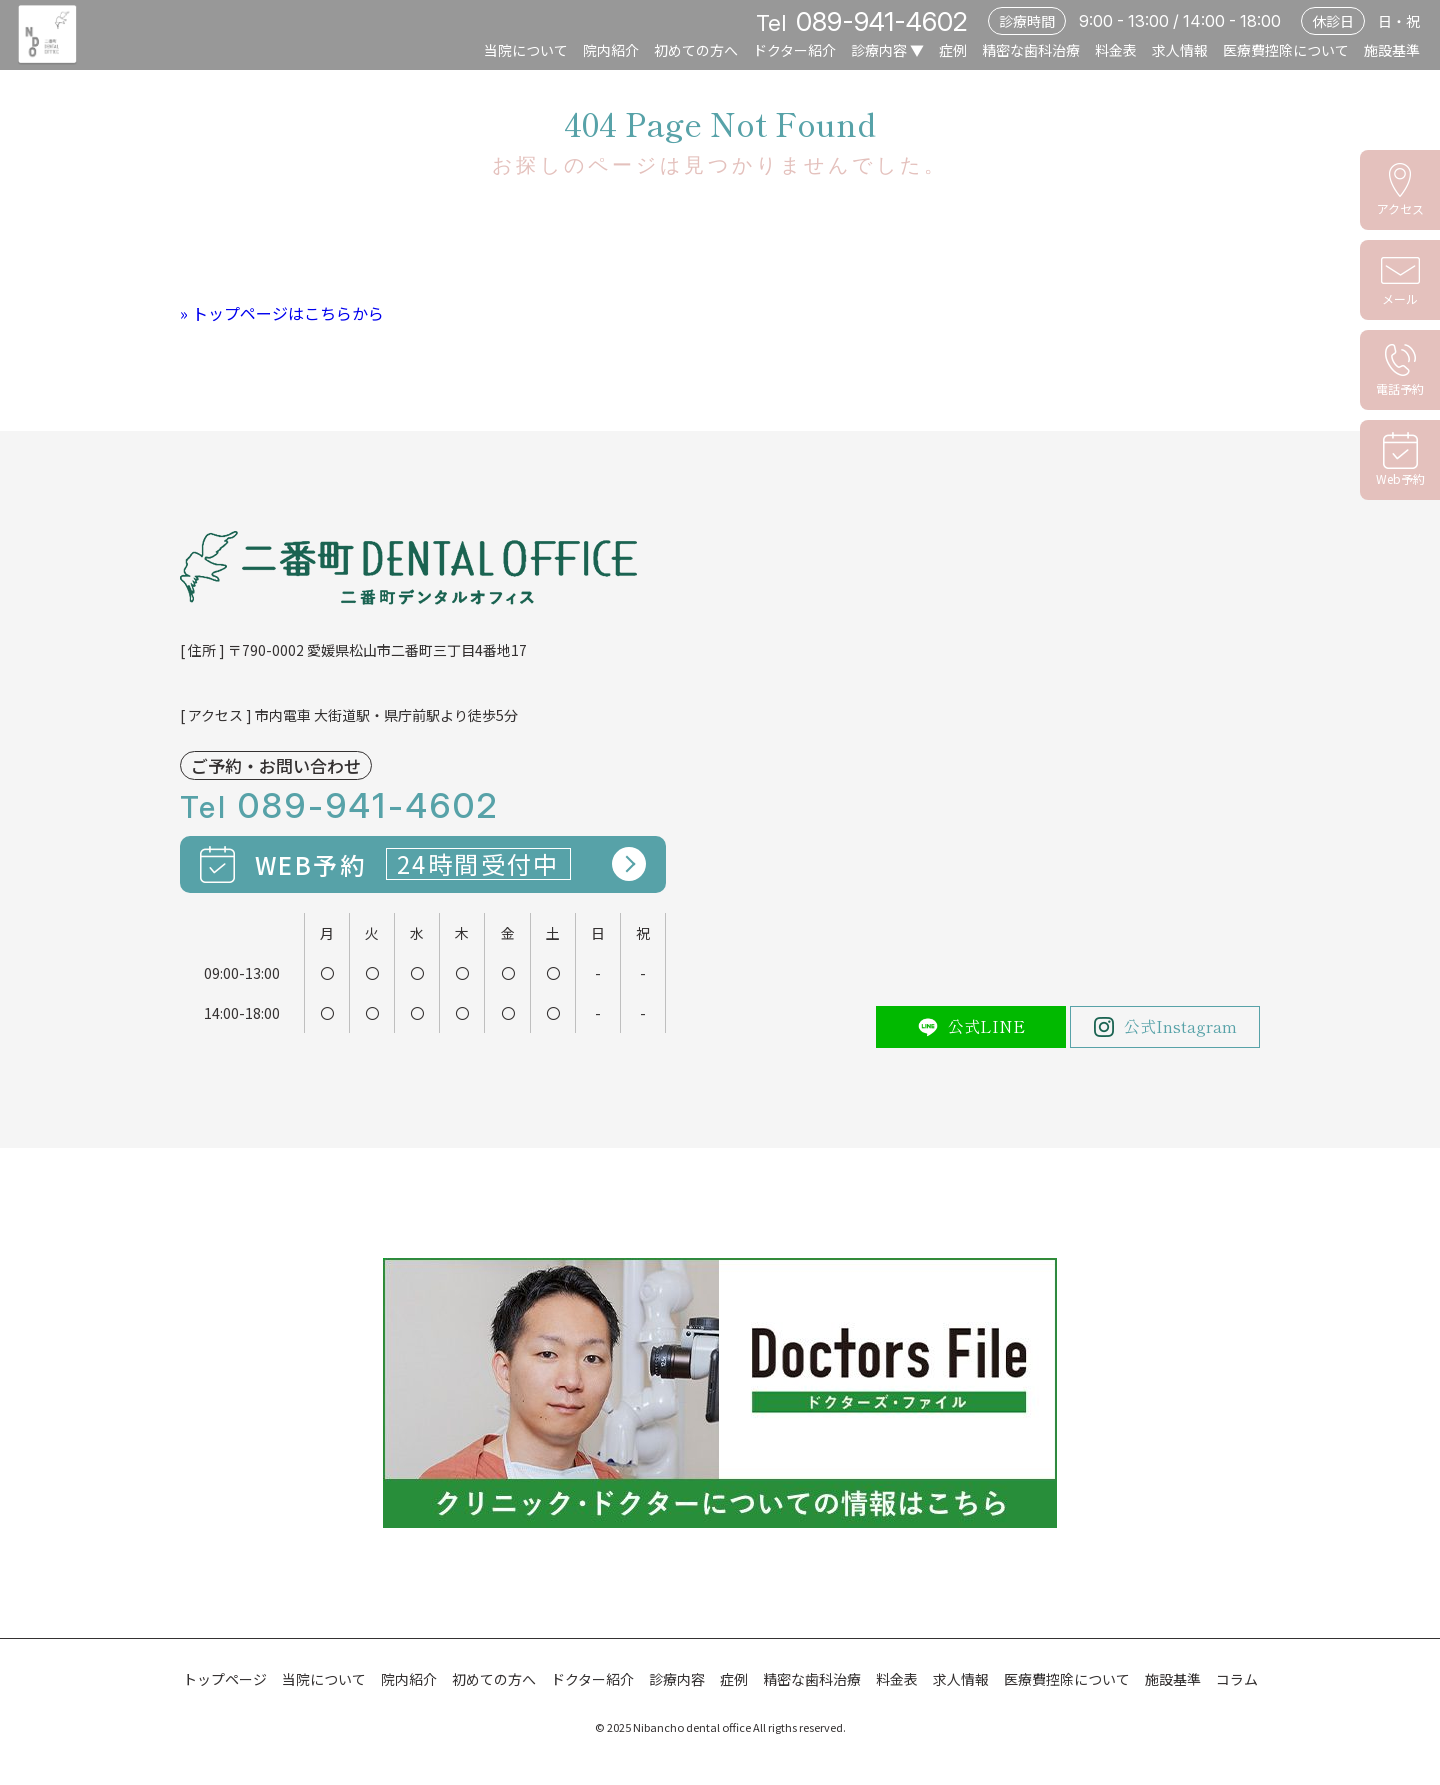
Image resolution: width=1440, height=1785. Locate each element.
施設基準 (1392, 50)
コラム (1237, 1679)
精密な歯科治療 (1031, 50)
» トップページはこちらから (282, 313)
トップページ (225, 1679)
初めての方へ (696, 50)
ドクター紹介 (794, 50)
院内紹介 (611, 50)
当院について (526, 50)
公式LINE (971, 1026)
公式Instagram (1165, 1026)
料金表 (1116, 50)
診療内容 (879, 50)
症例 (953, 50)
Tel (862, 23)
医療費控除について (1286, 50)
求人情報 (1180, 50)
